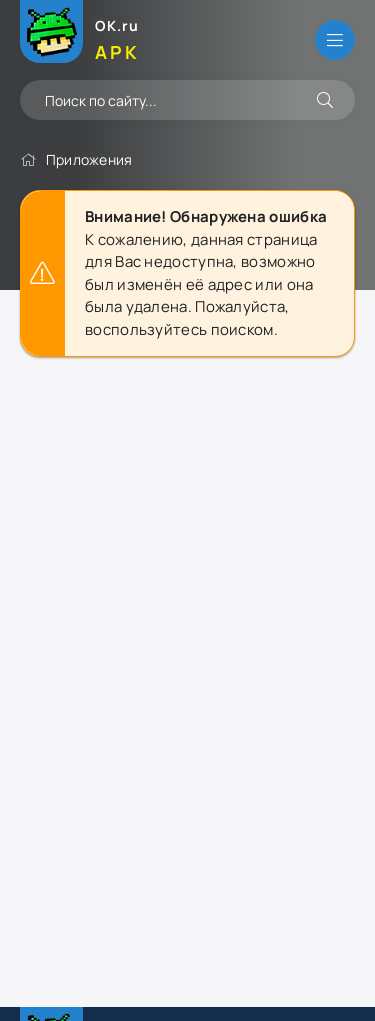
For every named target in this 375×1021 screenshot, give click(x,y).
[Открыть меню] (335, 40)
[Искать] (325, 100)
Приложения (89, 159)
